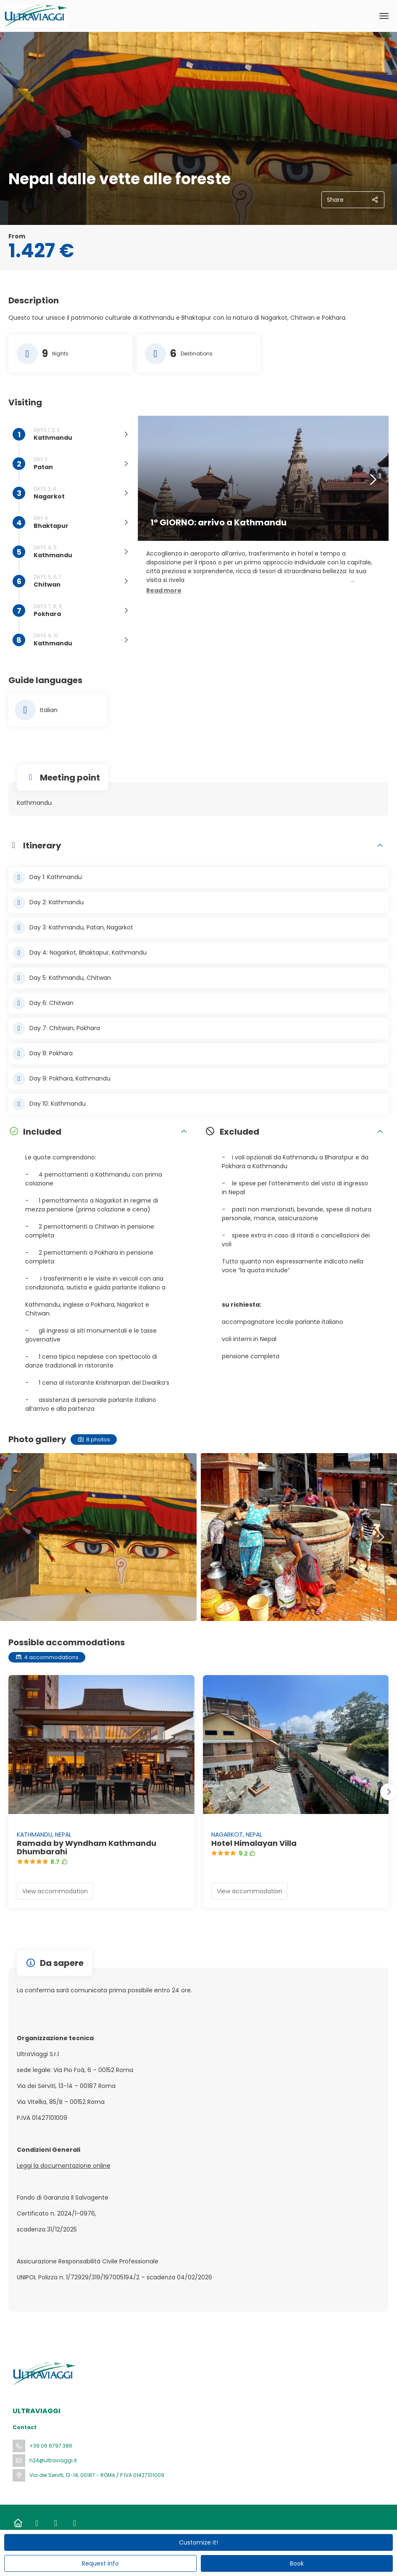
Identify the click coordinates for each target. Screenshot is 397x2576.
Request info (100, 2563)
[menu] (384, 16)
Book (297, 2563)
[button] (163, 591)
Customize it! (198, 2542)
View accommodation (55, 1891)
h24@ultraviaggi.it (53, 2460)
